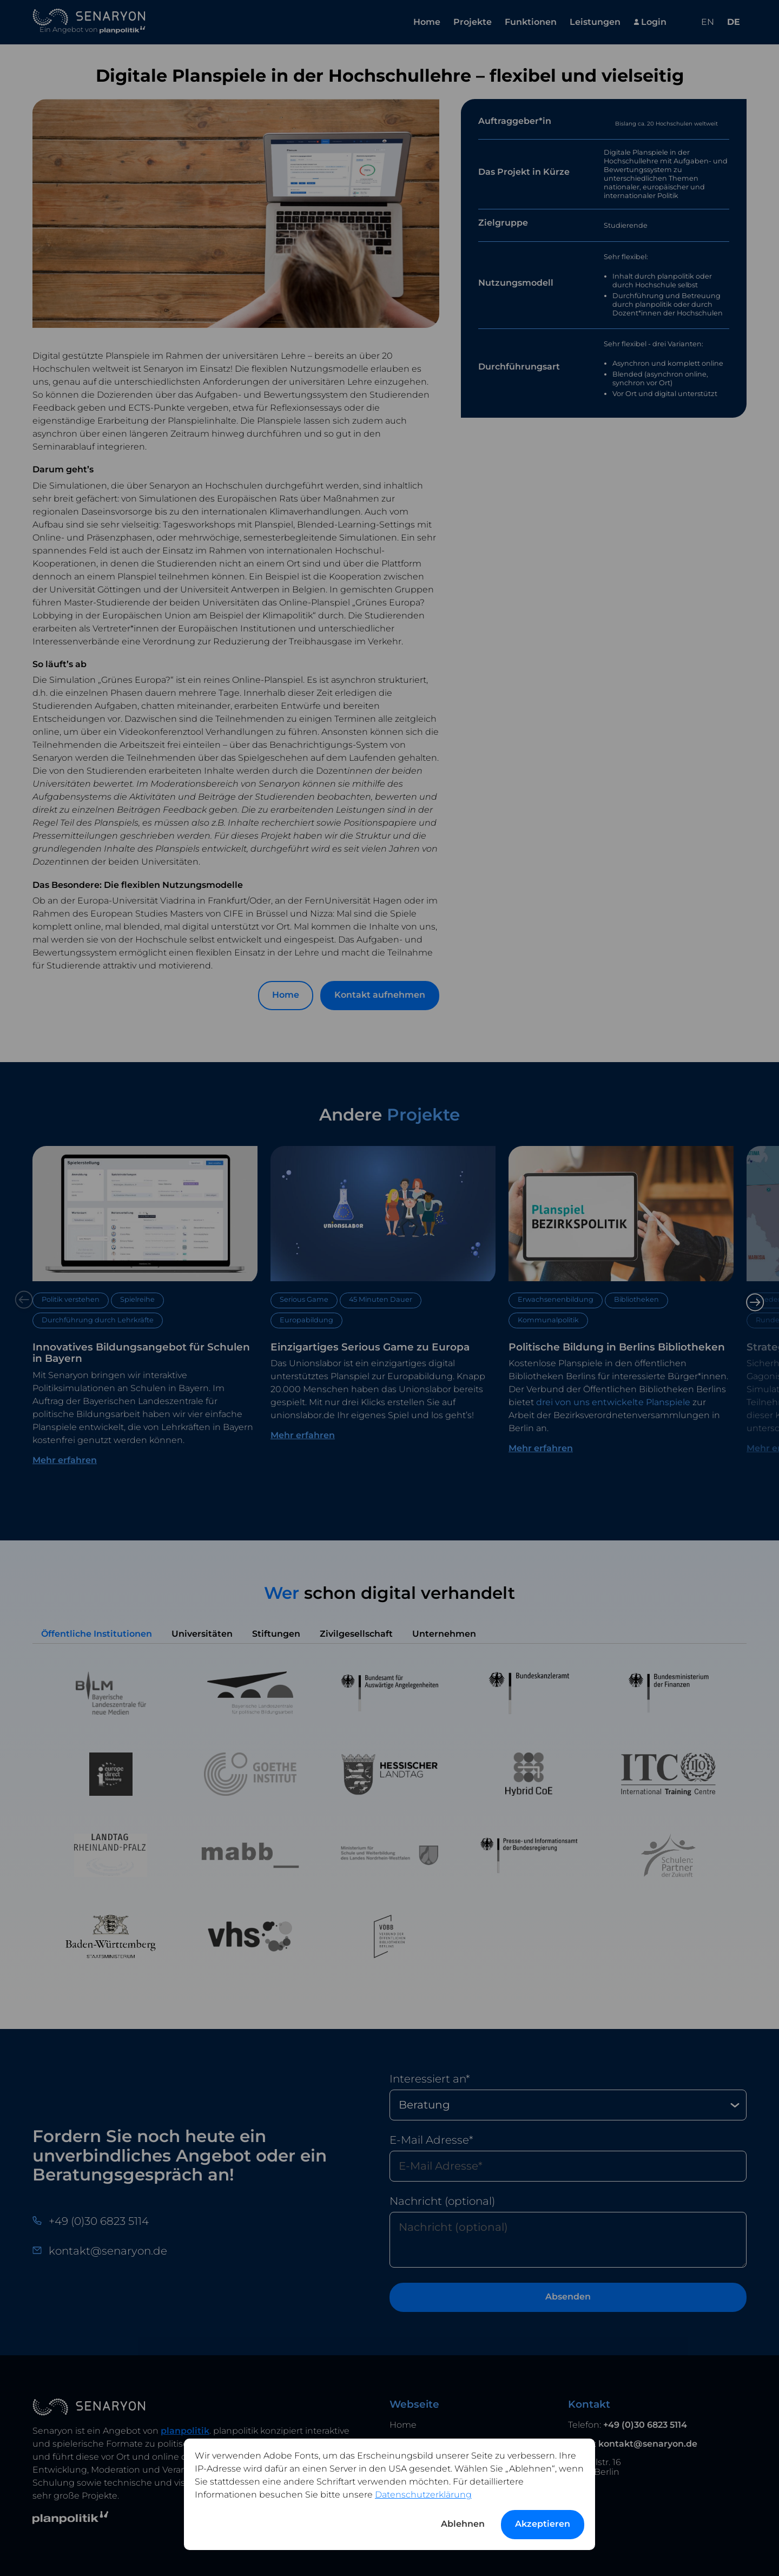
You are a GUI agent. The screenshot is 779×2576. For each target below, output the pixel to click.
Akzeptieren (542, 2524)
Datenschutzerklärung (423, 2494)
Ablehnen (463, 2524)
